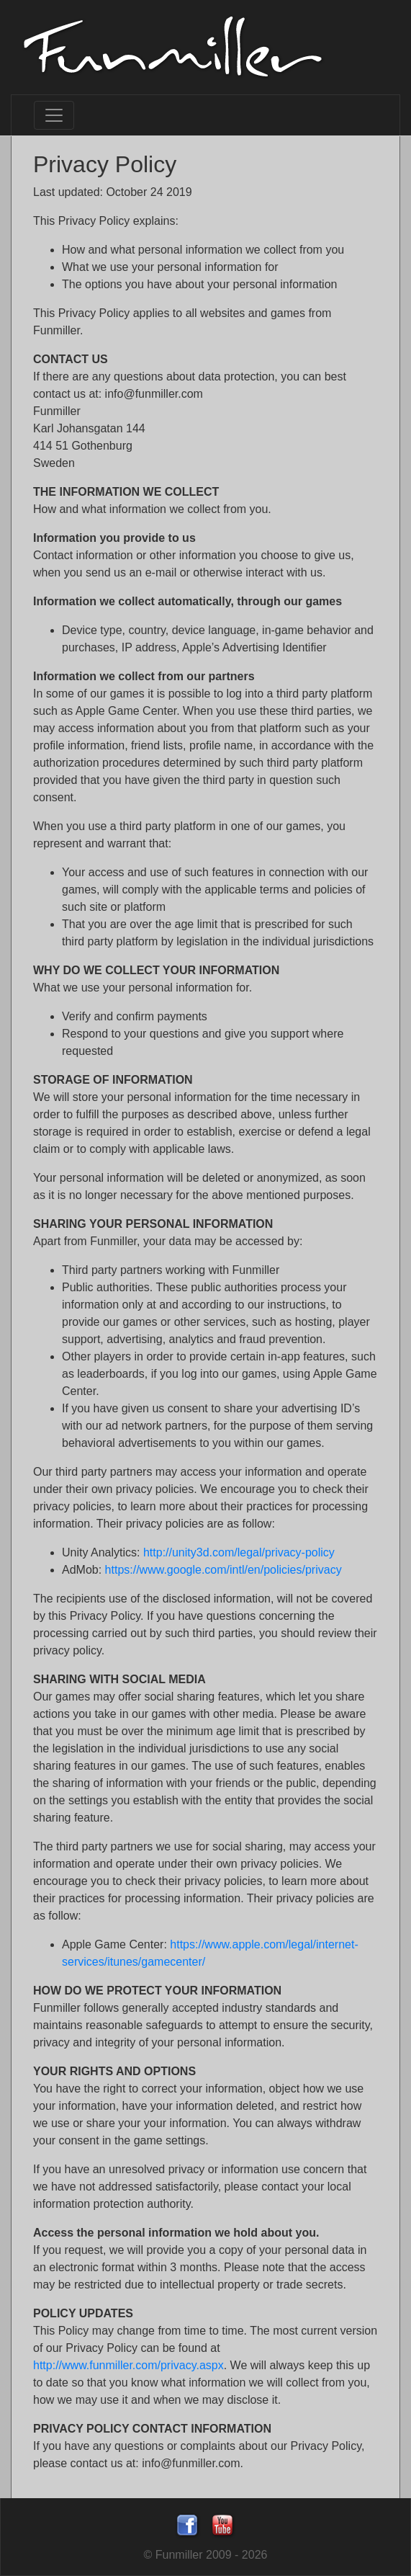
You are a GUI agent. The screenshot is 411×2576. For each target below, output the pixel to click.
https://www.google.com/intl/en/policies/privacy (223, 1570)
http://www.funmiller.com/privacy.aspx (128, 2365)
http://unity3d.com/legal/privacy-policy (239, 1552)
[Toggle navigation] (54, 115)
